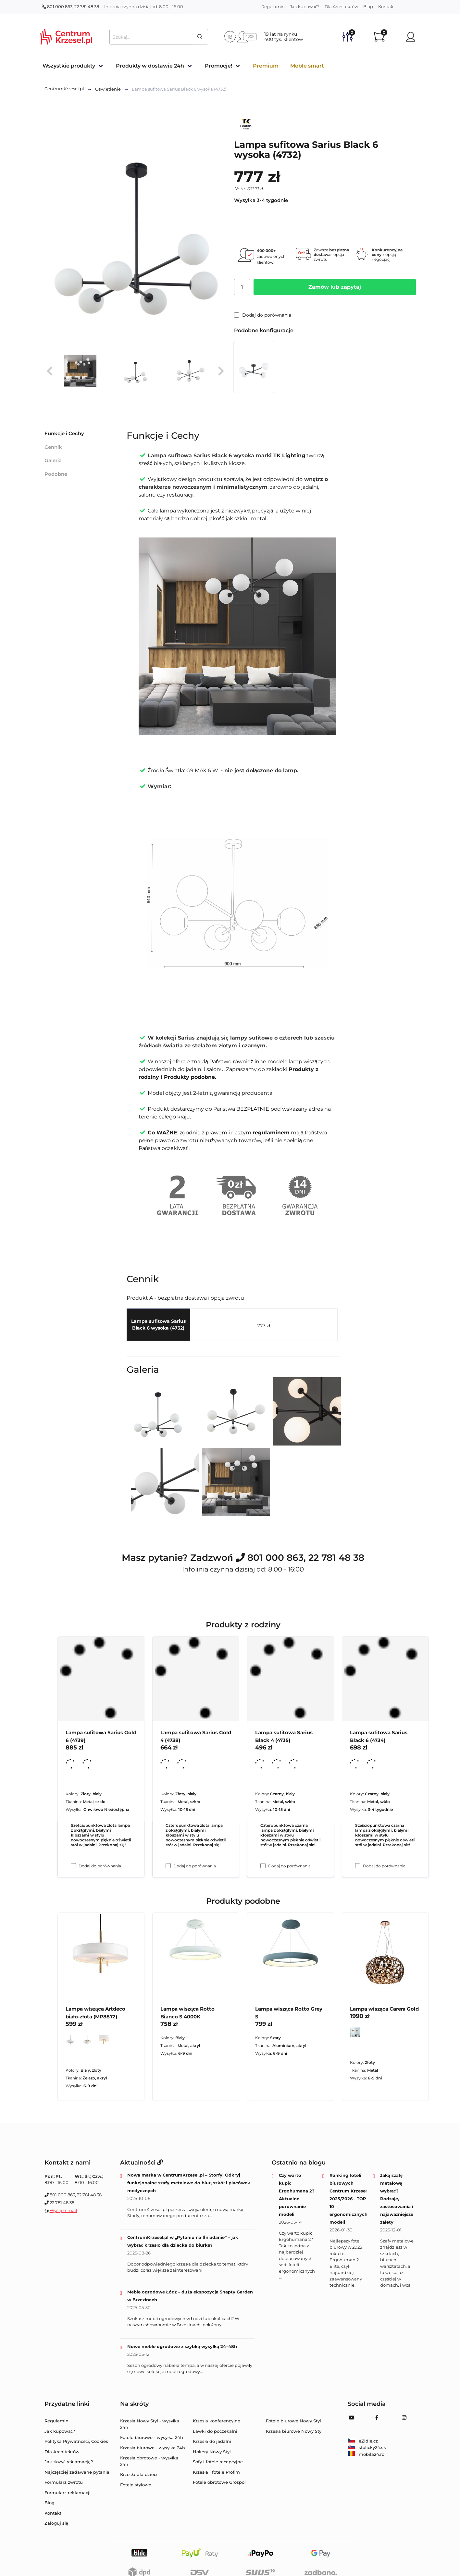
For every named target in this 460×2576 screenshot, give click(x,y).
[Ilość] (242, 287)
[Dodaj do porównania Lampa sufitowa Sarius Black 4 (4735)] (263, 1865)
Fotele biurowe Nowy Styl (293, 2420)
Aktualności (141, 2162)
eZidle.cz (363, 2440)
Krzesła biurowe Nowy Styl (294, 2431)
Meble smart (307, 66)
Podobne (55, 474)
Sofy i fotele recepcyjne (218, 2461)
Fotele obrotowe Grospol (219, 2482)
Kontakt (386, 6)
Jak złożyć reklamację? (68, 2461)
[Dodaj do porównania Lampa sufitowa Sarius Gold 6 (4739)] (73, 1865)
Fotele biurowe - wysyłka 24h (151, 2437)
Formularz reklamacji (67, 2492)
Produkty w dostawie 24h (150, 66)
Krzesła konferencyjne (216, 2420)
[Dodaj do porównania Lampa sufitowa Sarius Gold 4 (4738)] (168, 1865)
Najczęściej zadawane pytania (77, 2472)
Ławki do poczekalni (215, 2431)
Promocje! (218, 66)
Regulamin (273, 6)
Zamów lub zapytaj (334, 287)
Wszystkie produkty (69, 66)
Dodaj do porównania (262, 315)
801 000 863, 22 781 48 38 (70, 6)
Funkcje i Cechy (64, 433)
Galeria (53, 460)
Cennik (53, 447)
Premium (266, 66)
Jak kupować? (305, 6)
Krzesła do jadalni (212, 2441)
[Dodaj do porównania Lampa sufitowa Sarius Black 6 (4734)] (357, 1865)
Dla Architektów (341, 6)
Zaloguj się (56, 2523)
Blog (368, 6)
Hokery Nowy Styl (212, 2451)
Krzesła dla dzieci (138, 2474)
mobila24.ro (366, 2454)
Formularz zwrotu (63, 2482)
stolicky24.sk (367, 2447)
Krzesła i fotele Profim (216, 2472)
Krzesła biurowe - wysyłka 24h (152, 2447)
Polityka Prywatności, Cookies (76, 2441)
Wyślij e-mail (64, 2210)
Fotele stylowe (135, 2484)
